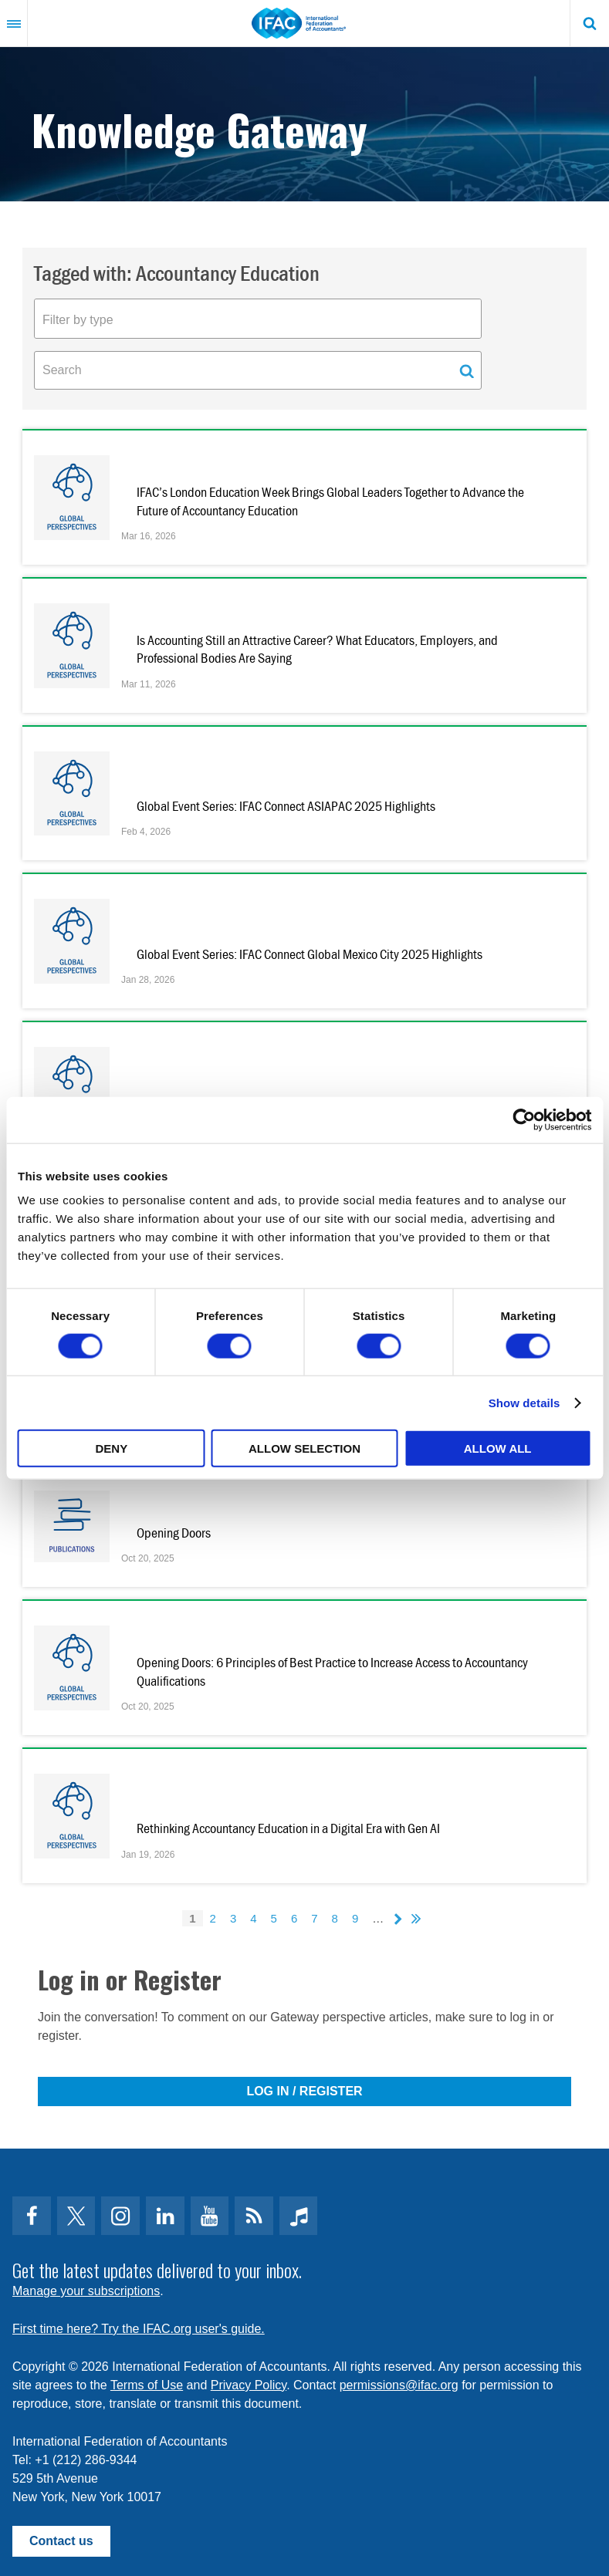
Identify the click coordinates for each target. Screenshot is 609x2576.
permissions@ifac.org (399, 2385)
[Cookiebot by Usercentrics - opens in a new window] (523, 1119)
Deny (111, 1448)
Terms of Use (146, 2385)
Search (590, 23)
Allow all (498, 1448)
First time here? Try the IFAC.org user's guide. (138, 2328)
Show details (524, 1402)
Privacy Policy (248, 2385)
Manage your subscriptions (86, 2290)
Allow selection (304, 1448)
